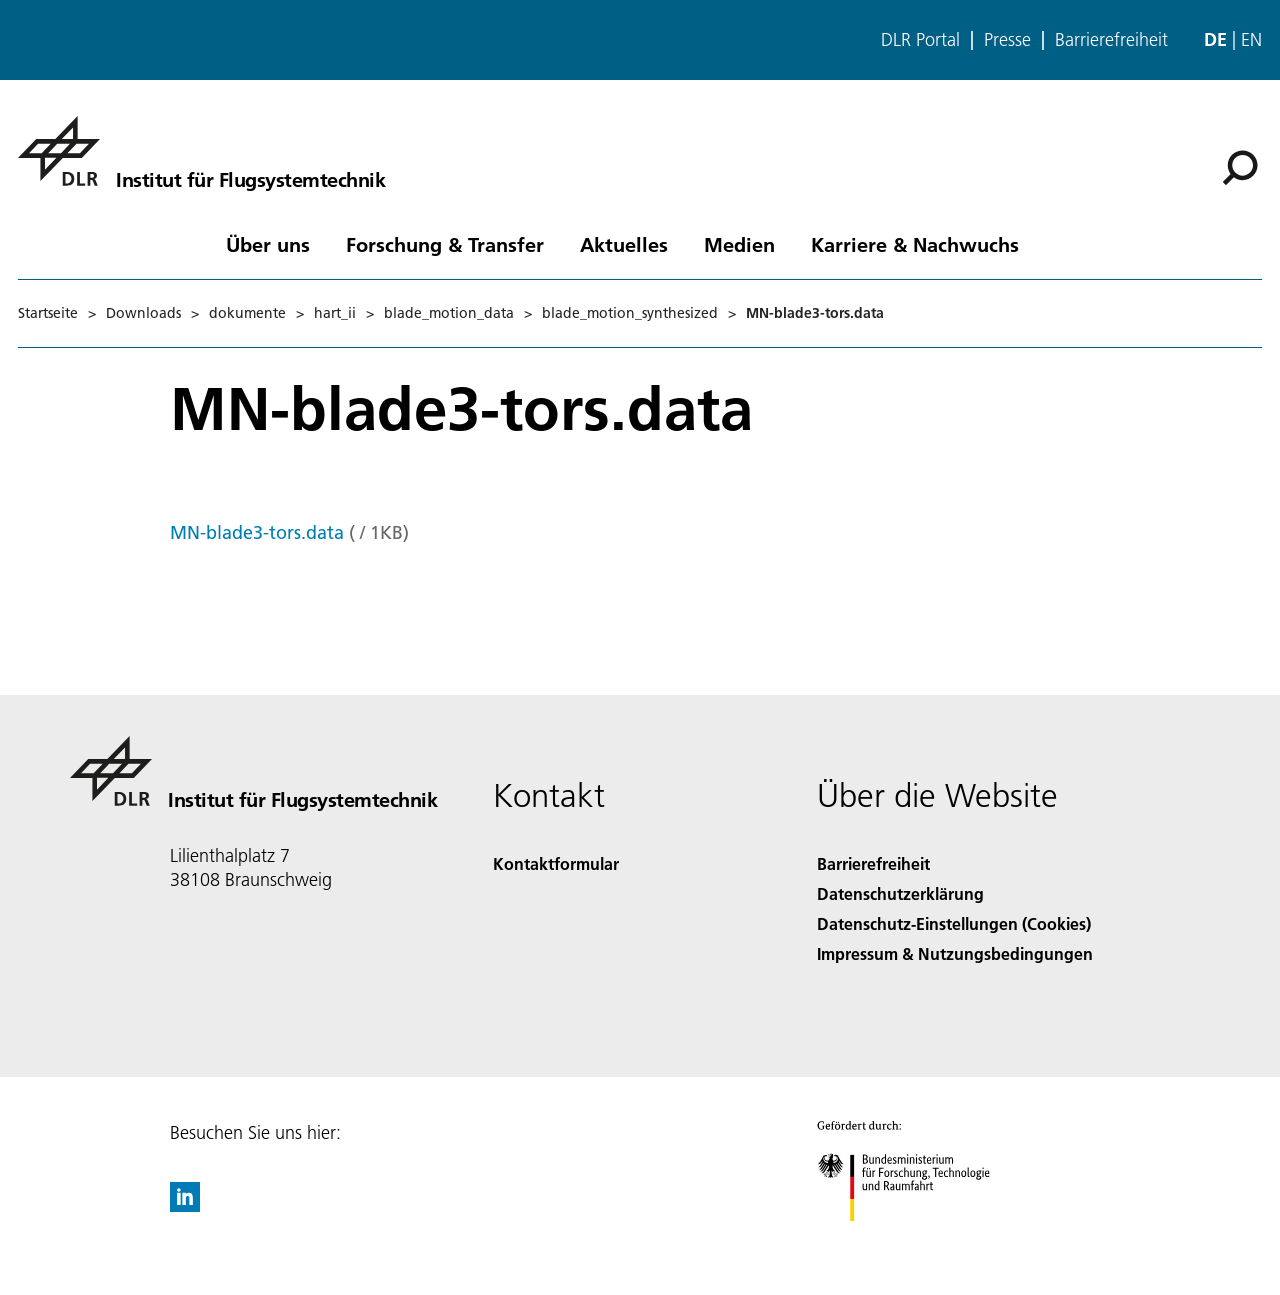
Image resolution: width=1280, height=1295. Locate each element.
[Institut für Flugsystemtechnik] (201, 151)
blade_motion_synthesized (630, 313)
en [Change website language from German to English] (1251, 39)
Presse (1007, 40)
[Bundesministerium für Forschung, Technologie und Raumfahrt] (914, 1238)
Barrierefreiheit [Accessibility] (873, 863)
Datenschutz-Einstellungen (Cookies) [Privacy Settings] (954, 923)
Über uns (268, 244)
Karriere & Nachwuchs (915, 244)
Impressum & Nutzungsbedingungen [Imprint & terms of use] (955, 953)
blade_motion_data (449, 313)
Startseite (48, 313)
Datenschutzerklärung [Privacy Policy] (900, 893)
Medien (739, 244)
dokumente (247, 313)
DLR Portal (920, 40)
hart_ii (335, 313)
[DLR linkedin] (185, 1205)
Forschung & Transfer (445, 244)
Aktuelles (624, 244)
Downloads (143, 313)
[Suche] (1240, 168)
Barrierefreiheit (1111, 40)
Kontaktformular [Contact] (556, 863)
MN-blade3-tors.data (257, 532)
